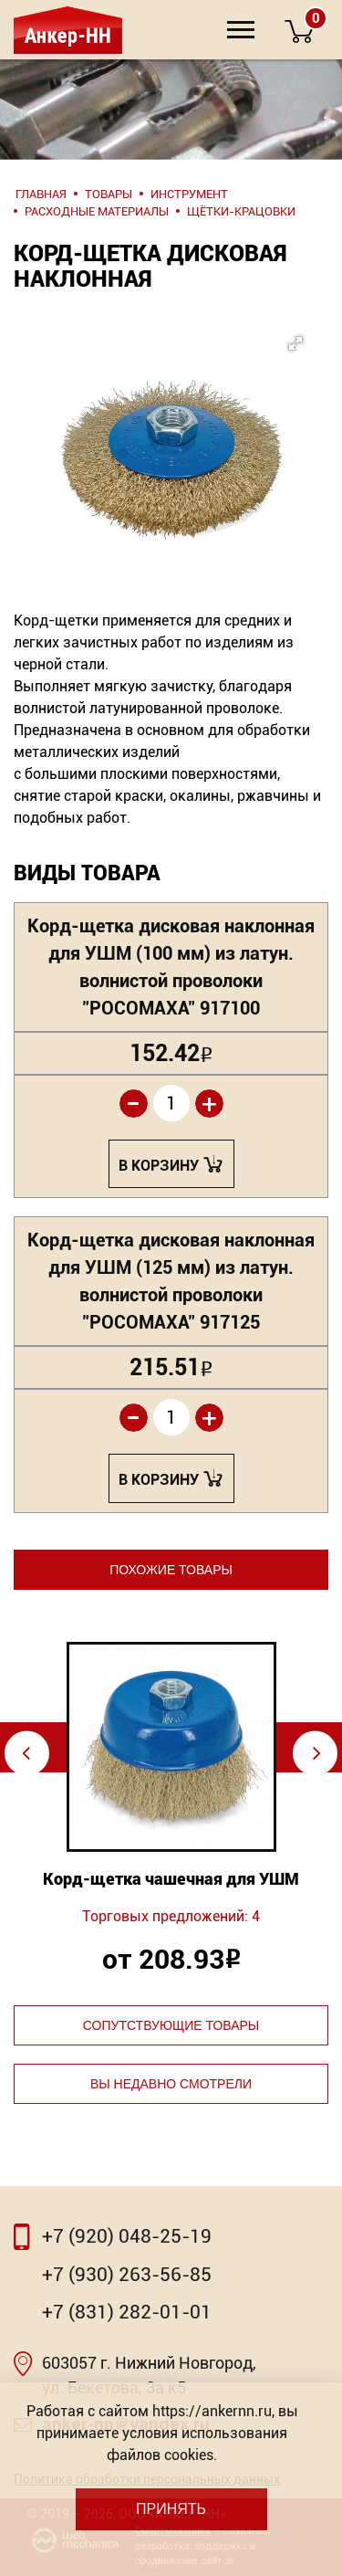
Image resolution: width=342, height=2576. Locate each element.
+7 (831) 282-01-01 (127, 2312)
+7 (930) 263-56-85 (127, 2275)
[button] (166, 418)
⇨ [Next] (317, 1752)
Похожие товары (171, 1569)
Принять (171, 2509)
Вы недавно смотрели (171, 2084)
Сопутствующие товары (171, 2025)
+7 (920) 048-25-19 (127, 2236)
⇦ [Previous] (26, 1752)
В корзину (159, 1165)
